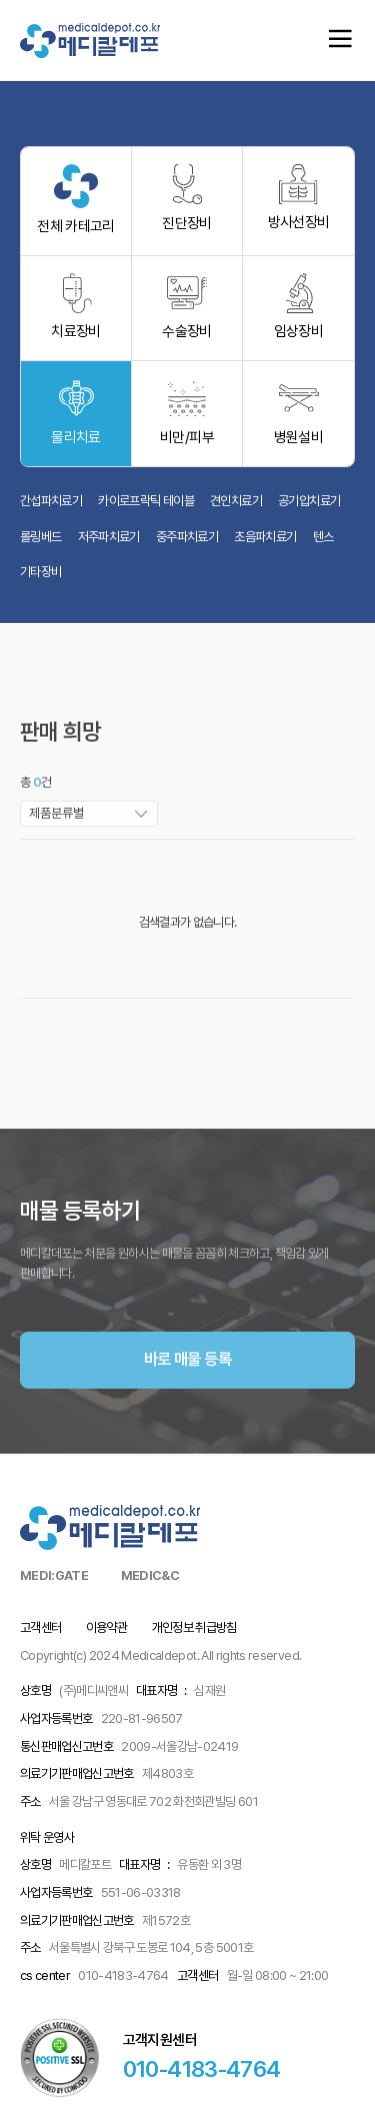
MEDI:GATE (54, 1575)
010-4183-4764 (202, 2068)
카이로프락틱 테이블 (146, 507)
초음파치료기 (265, 543)
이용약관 (106, 1627)
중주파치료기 (187, 543)
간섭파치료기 (51, 507)
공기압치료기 (309, 507)
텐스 (323, 543)
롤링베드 (40, 543)
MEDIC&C (150, 1575)
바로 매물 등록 (187, 1396)
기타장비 (40, 579)
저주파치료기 (109, 543)
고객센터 (40, 1627)
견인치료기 (236, 507)
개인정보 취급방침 (194, 1627)
